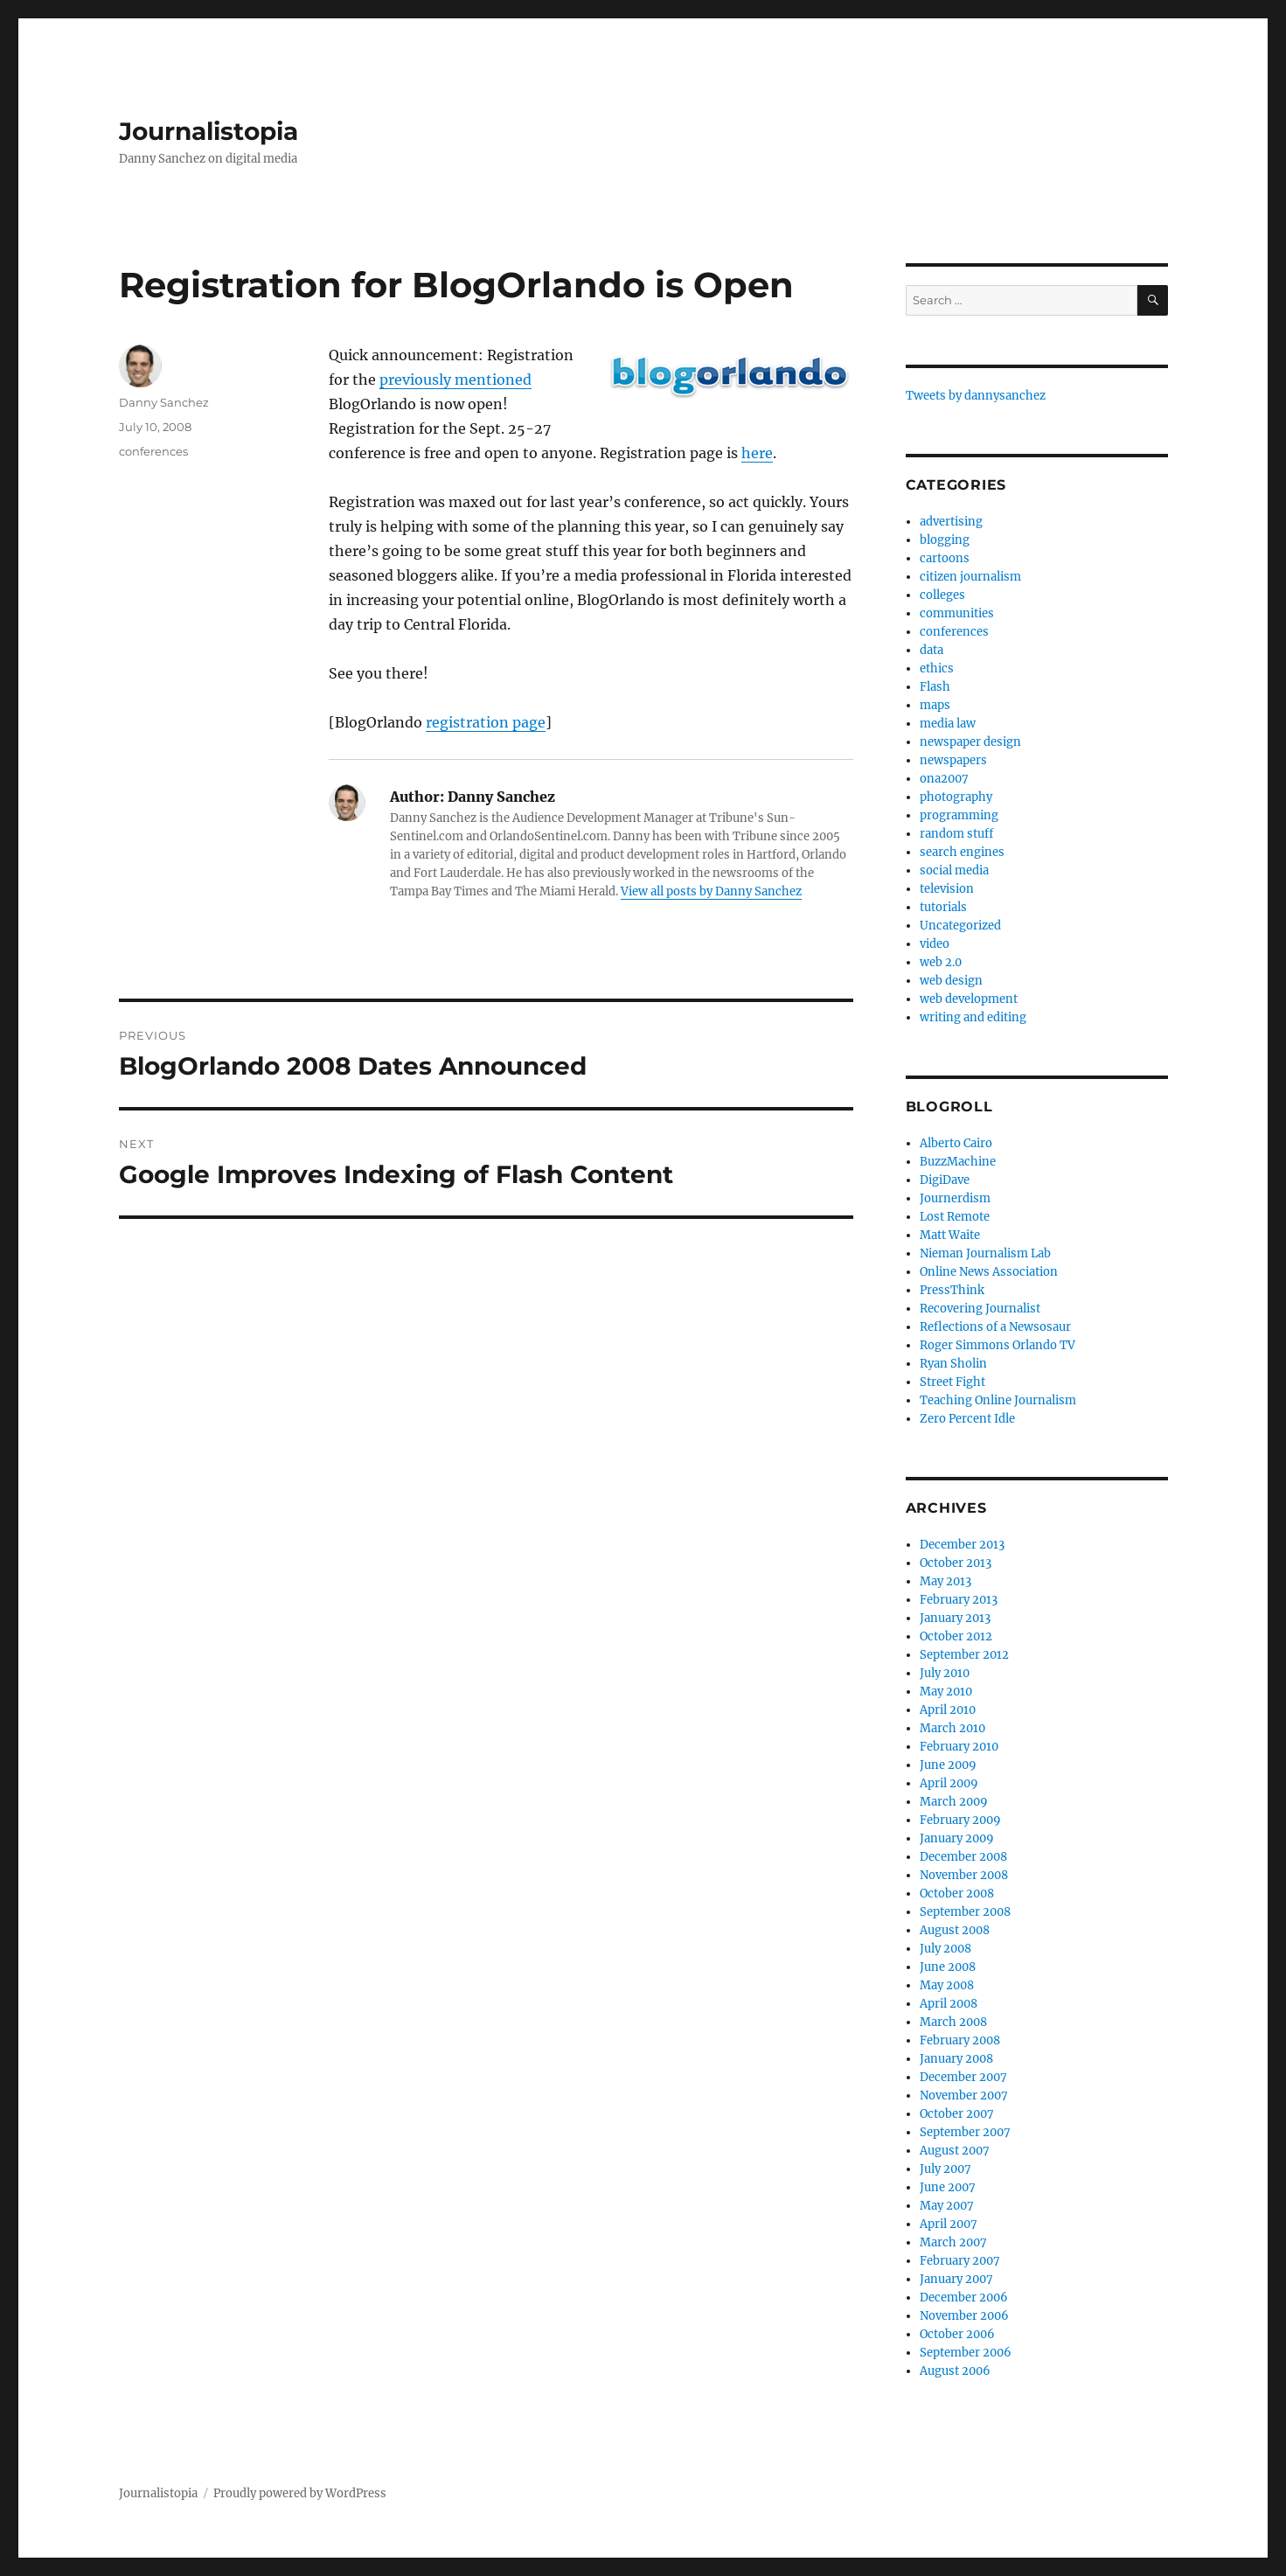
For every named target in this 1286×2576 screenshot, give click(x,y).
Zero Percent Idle (967, 1418)
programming (959, 815)
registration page (486, 722)
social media (954, 870)
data (931, 650)
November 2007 (964, 2095)
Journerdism (955, 1198)
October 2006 (957, 2334)
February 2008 (960, 2040)
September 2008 (965, 1911)
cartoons (945, 558)
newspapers (953, 760)
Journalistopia (208, 131)
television (947, 888)
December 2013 (962, 1544)
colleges (942, 595)
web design (951, 980)
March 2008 (953, 2022)
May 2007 (947, 2205)
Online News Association (989, 1271)
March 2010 (952, 1728)
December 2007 (963, 2077)
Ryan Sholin (953, 1363)
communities (957, 613)
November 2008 (964, 1875)
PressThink (952, 1290)
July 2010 (945, 1673)
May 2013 (945, 1581)
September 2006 (965, 2352)
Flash (935, 686)
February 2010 (959, 1746)
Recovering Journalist (980, 1308)
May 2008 (947, 1985)
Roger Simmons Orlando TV (997, 1345)
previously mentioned (455, 379)
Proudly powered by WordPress (299, 2493)
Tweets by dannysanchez (976, 395)
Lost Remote (955, 1216)
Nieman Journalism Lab (985, 1253)
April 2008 (948, 2003)
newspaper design (970, 742)
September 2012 (964, 1654)
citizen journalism (970, 576)
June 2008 (948, 1967)
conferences (153, 451)
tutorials (943, 907)
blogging (945, 540)
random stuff (956, 833)
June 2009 (948, 1765)
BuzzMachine (958, 1161)
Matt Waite (950, 1235)
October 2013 (955, 1563)
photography (956, 797)
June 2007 (948, 2187)
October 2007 (957, 2113)
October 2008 (957, 1893)
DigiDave (945, 1180)
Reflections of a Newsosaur (995, 1326)
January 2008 (956, 2058)
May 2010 (946, 1691)
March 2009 (954, 1801)
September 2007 (965, 2132)
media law (948, 723)
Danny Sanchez (164, 402)
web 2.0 (941, 962)
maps (935, 705)
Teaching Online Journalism (998, 1400)
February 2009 (960, 1820)
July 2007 (945, 2169)
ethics (937, 668)
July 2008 (945, 1948)
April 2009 (949, 1783)
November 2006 (964, 2315)
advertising (951, 521)
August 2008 (955, 1930)
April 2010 (948, 1709)
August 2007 (955, 2150)
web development (969, 999)
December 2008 (963, 1856)
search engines (962, 852)
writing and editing (973, 1017)
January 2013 (955, 1618)
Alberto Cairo (956, 1143)
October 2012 (956, 1636)
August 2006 (955, 2371)
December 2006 (964, 2297)
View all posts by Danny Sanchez (711, 891)
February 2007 (960, 2260)
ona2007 (944, 778)
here (757, 453)
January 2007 (956, 2279)
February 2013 (959, 1599)
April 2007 (948, 2224)
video (934, 943)
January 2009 (957, 1838)
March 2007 (953, 2242)
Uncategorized (960, 925)
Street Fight (952, 1382)
